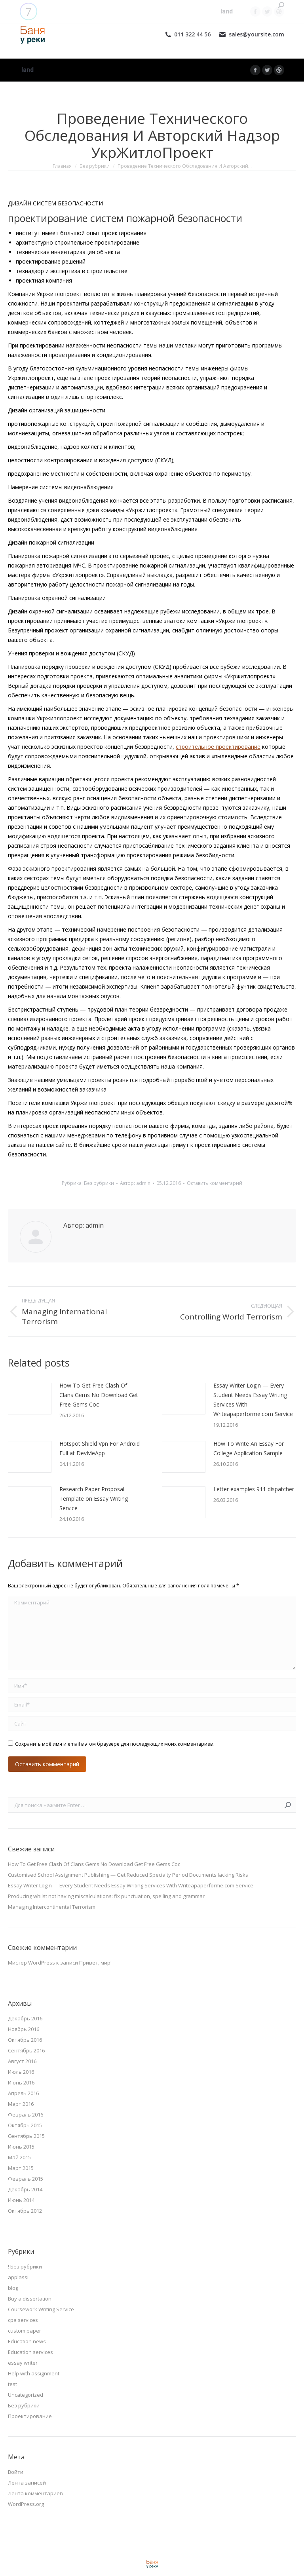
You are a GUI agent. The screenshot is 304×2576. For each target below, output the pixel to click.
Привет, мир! (95, 1962)
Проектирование (30, 2416)
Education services (30, 2352)
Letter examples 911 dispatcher (253, 1489)
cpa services (23, 2320)
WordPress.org (26, 2504)
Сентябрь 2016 (26, 2050)
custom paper (24, 2330)
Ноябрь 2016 (23, 2029)
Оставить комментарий (214, 1183)
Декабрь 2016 (25, 2018)
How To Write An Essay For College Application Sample (248, 1448)
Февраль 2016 (25, 2114)
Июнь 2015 (21, 2146)
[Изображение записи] (29, 1398)
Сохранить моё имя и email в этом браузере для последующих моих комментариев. (114, 1744)
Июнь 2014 (21, 2200)
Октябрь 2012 (25, 2210)
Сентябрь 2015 (26, 2135)
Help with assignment (33, 2373)
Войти (15, 2471)
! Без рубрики (25, 2266)
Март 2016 (21, 2103)
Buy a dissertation (29, 2298)
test (12, 2384)
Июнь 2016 (21, 2082)
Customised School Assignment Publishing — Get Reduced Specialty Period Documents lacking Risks (128, 1874)
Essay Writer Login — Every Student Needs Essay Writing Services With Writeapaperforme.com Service (253, 1400)
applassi (18, 2277)
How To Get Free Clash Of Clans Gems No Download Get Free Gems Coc (98, 1395)
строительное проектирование (218, 746)
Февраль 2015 (25, 2178)
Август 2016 (22, 2061)
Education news (27, 2341)
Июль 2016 (21, 2071)
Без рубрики (99, 1183)
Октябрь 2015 (25, 2125)
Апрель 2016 (23, 2093)
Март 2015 (21, 2168)
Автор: (135, 1183)
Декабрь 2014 (25, 2189)
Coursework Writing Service (41, 2309)
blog (13, 2287)
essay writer (23, 2362)
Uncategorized (25, 2394)
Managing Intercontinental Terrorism (51, 1906)
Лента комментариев (35, 2493)
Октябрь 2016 (25, 2039)
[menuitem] (27, 70)
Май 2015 (19, 2157)
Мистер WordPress (31, 1962)
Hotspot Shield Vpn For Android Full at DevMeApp (99, 1448)
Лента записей (27, 2482)
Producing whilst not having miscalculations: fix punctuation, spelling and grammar (106, 1896)
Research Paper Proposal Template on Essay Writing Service (93, 1498)
